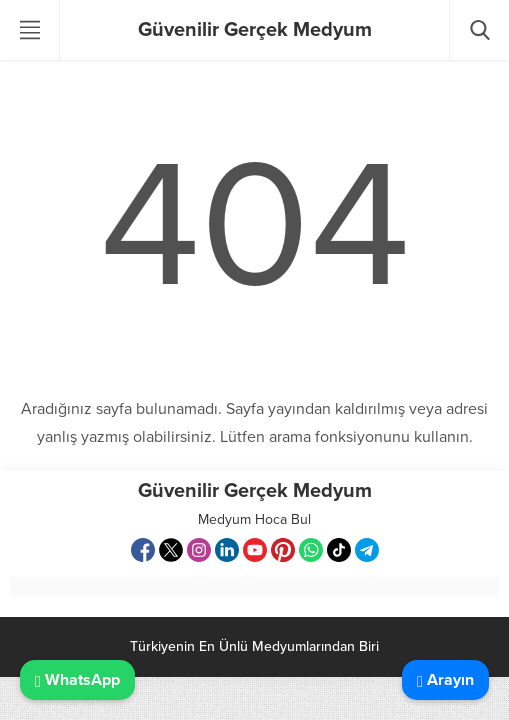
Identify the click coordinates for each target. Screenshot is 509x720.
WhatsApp (77, 680)
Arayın (445, 680)
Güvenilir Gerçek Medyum (255, 30)
